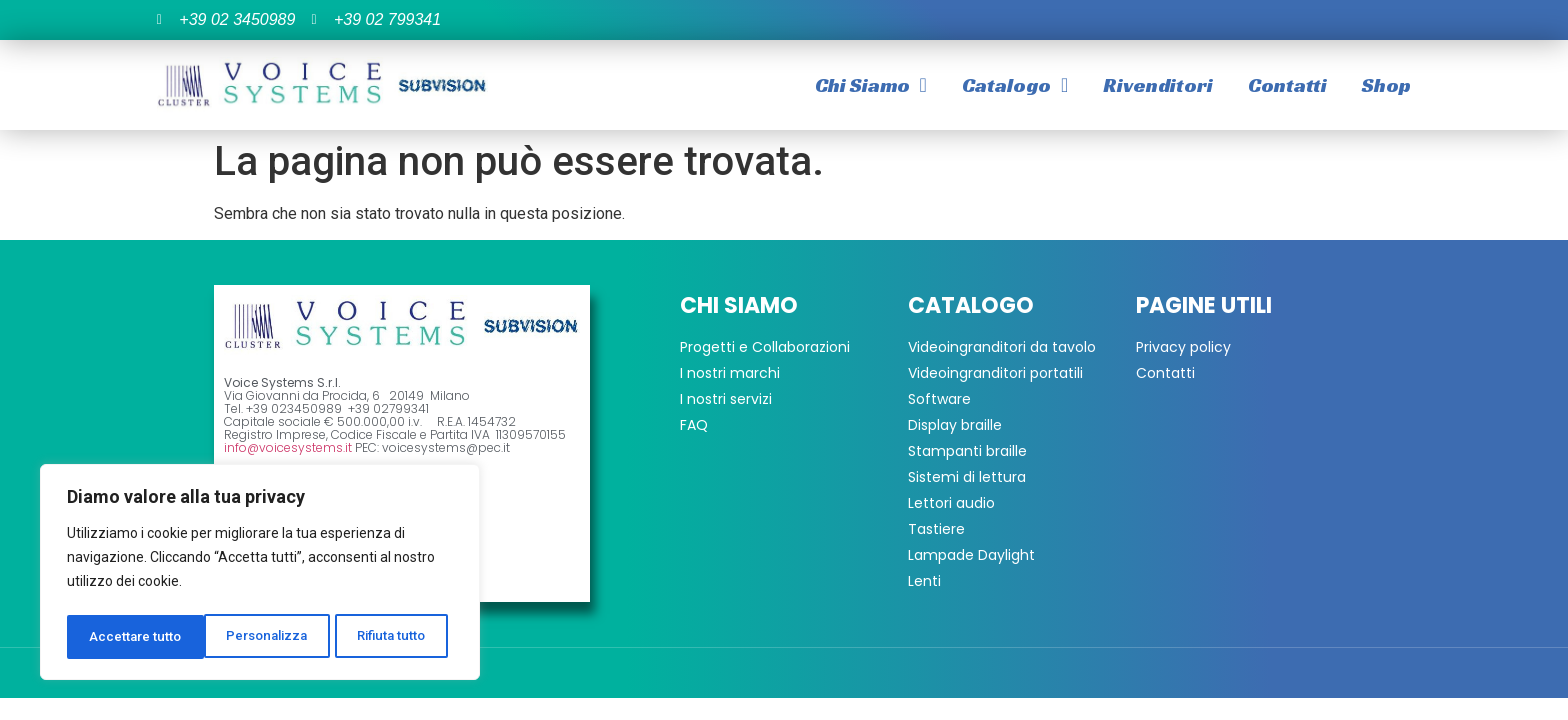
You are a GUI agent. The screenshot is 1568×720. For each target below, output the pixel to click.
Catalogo (1015, 85)
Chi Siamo (871, 85)
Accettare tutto (386, 637)
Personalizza (130, 637)
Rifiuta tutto (256, 637)
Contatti (1287, 85)
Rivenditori (1158, 85)
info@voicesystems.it (288, 447)
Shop (1386, 85)
